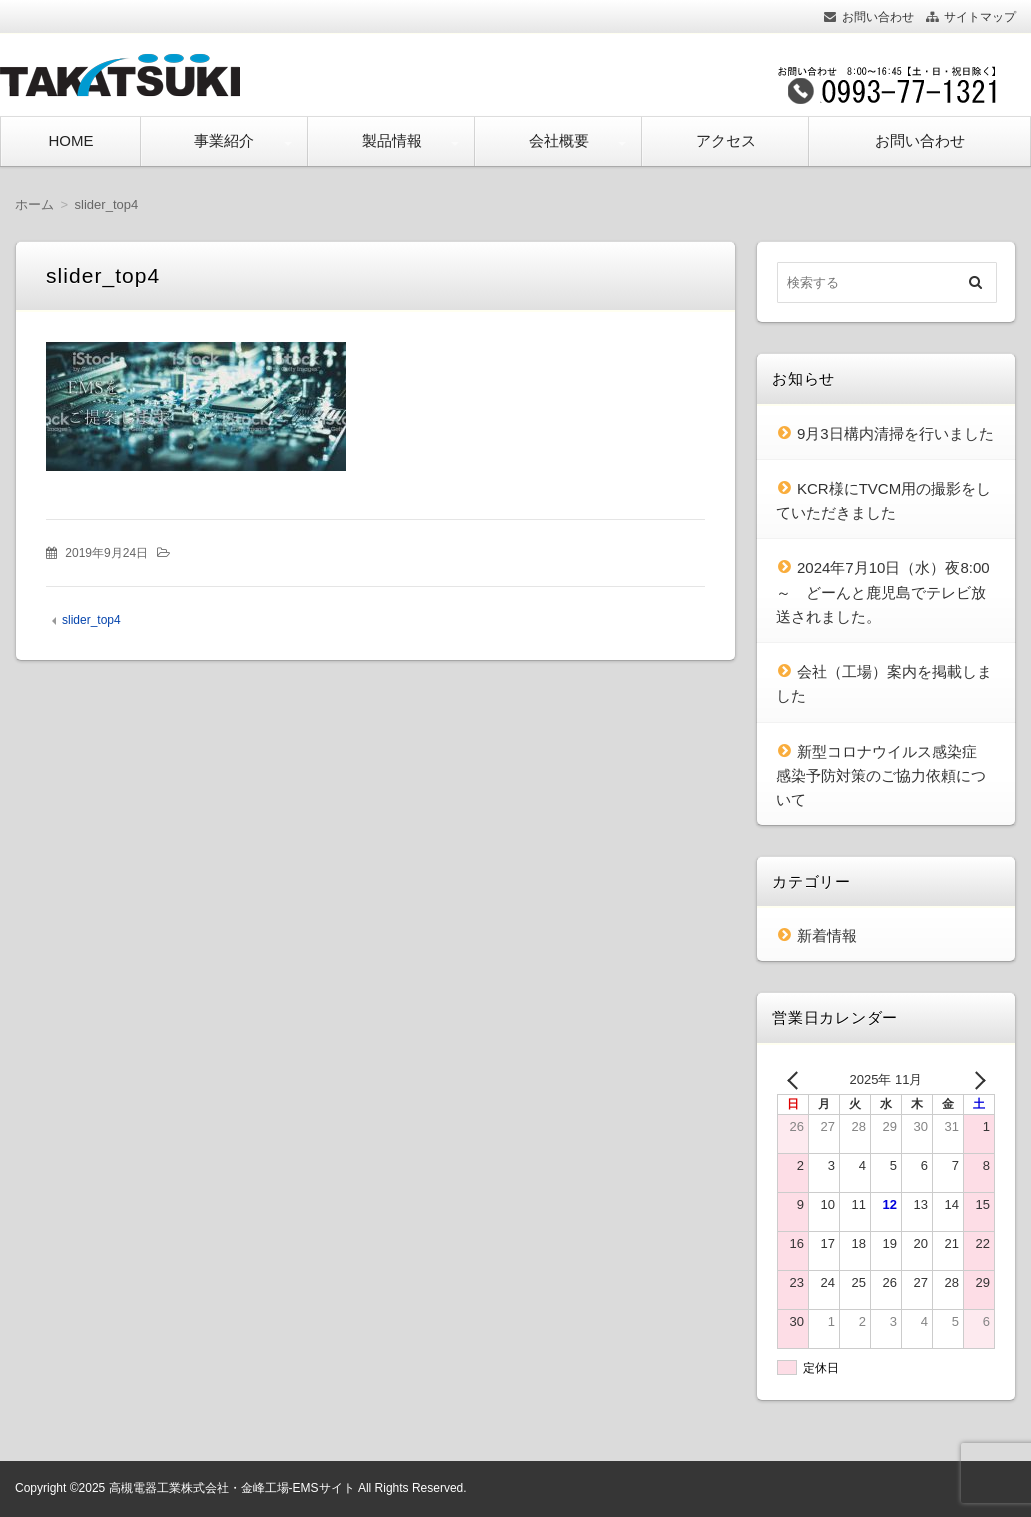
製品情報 (392, 140)
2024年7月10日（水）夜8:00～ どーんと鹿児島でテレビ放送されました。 (883, 592)
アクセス (726, 140)
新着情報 (827, 935)
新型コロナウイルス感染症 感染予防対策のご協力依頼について (884, 776)
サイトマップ (980, 17)
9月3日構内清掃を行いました (895, 433)
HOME (70, 140)
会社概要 (559, 140)
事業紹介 (224, 140)
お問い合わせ (878, 17)
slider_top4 (91, 620)
